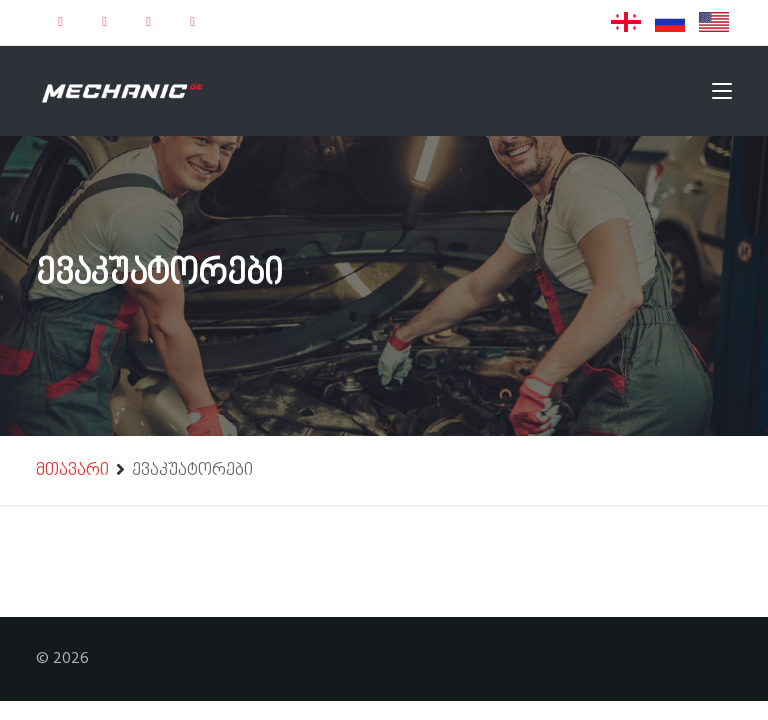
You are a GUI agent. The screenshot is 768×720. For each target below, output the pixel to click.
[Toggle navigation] (722, 95)
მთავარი (72, 471)
